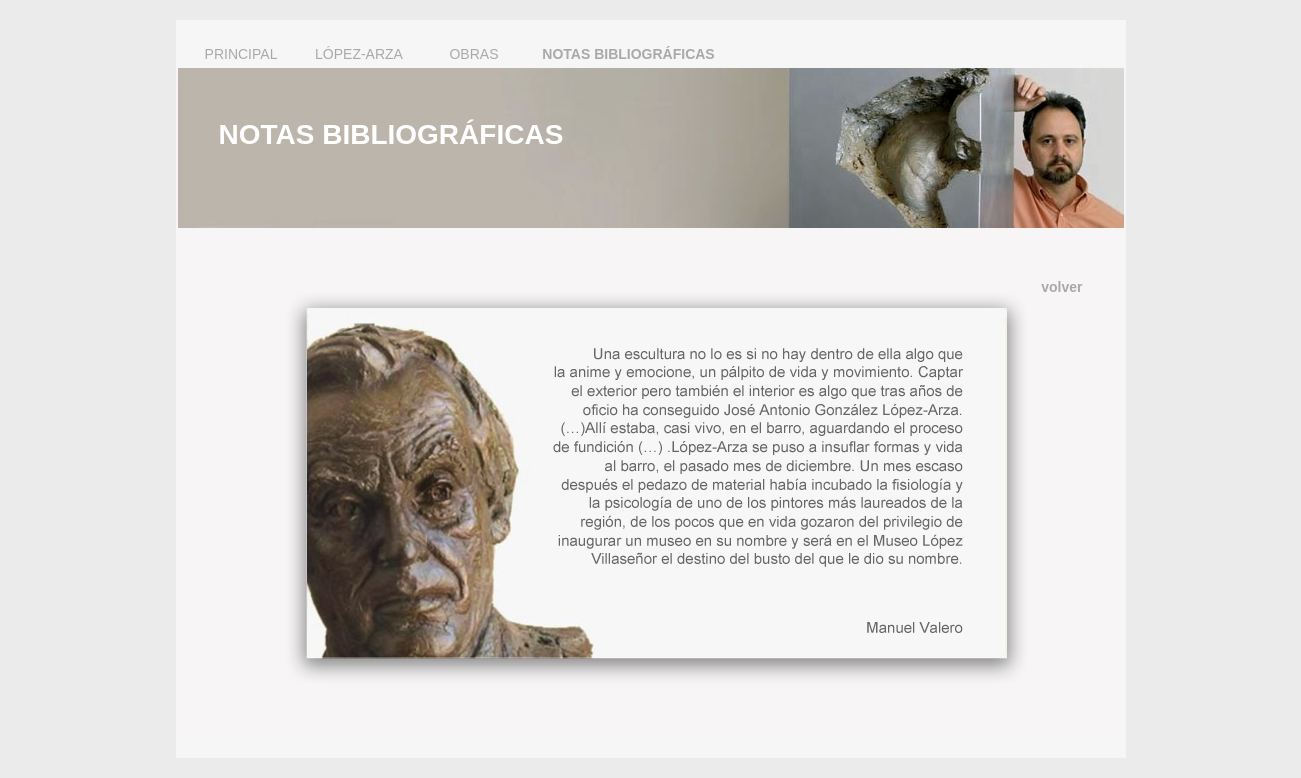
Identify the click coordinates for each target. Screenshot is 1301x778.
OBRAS (473, 54)
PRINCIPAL (241, 54)
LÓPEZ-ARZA (359, 54)
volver (1061, 287)
